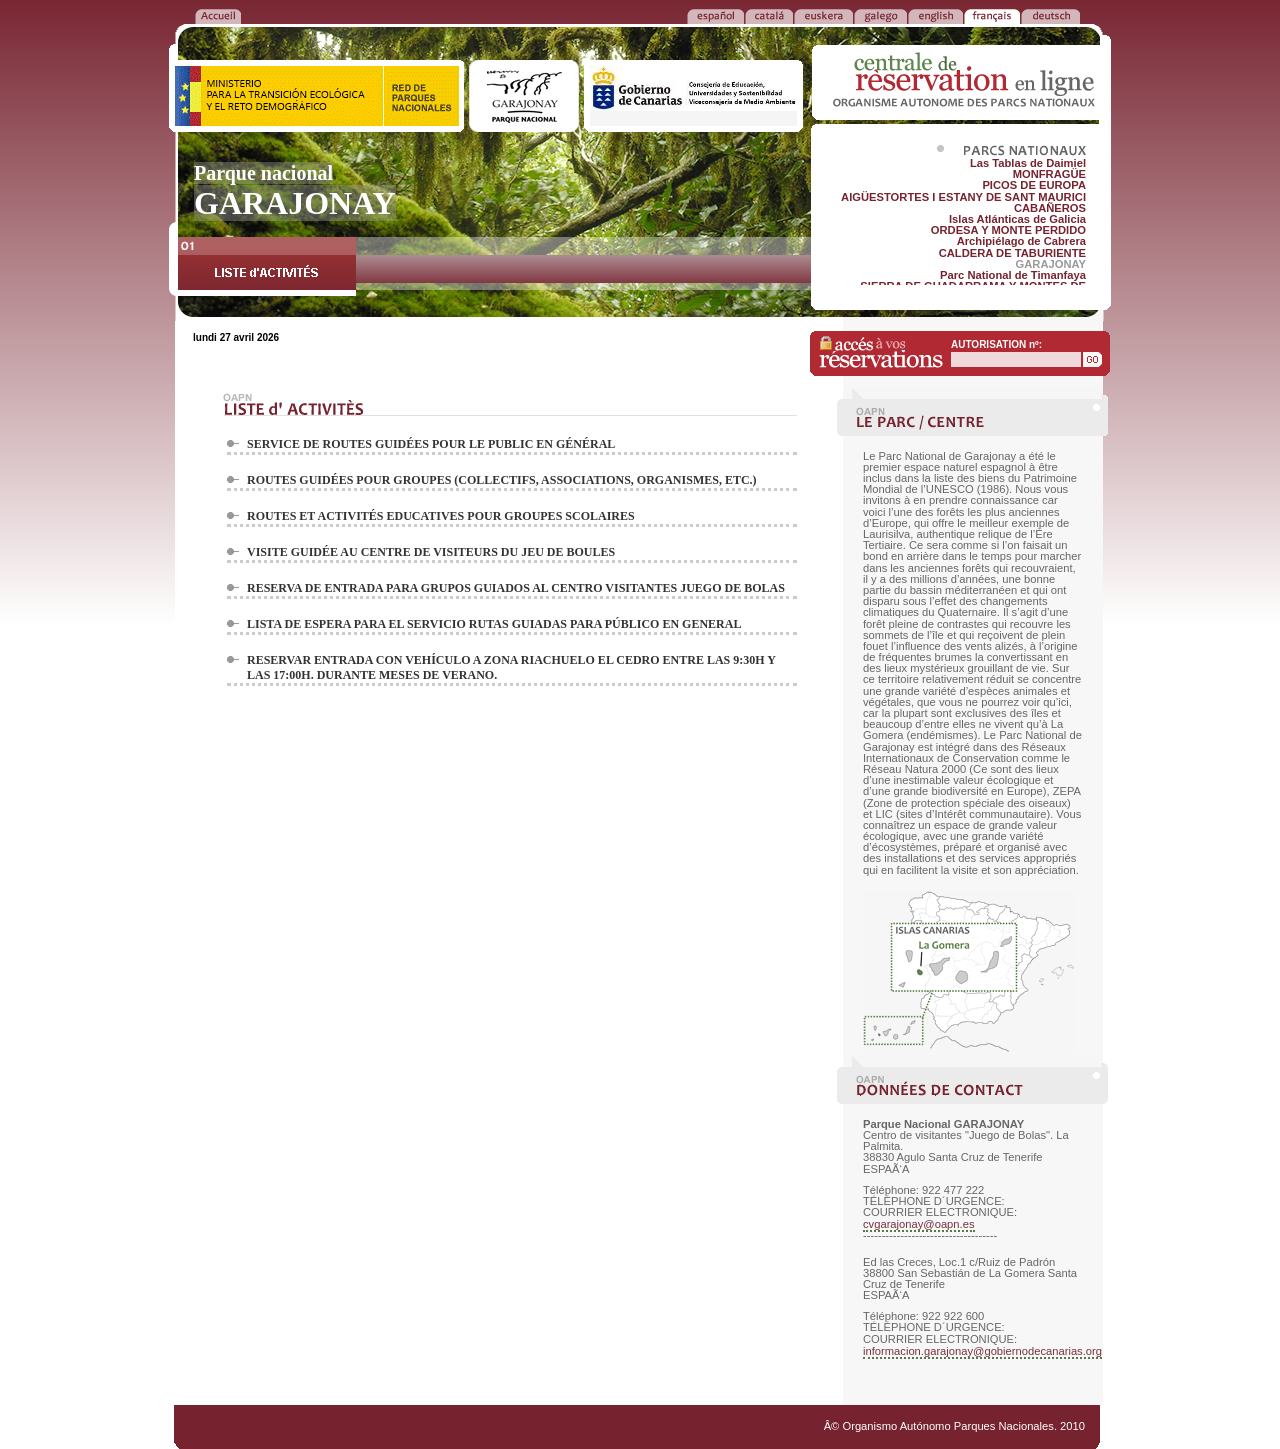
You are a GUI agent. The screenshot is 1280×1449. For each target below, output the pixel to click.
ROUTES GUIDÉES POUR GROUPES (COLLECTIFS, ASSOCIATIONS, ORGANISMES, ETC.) (502, 480)
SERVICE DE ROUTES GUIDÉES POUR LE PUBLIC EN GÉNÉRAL (431, 444)
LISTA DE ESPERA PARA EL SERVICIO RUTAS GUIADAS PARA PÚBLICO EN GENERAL (494, 624)
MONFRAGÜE (1049, 174)
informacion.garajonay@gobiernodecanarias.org (982, 1351)
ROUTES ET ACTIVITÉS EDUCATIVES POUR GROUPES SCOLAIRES (441, 516)
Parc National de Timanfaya (1013, 275)
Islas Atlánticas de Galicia (1017, 219)
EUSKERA (823, 15)
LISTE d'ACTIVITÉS (267, 266)
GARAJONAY (1051, 264)
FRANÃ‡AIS (992, 15)
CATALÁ (769, 15)
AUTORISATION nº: (996, 344)
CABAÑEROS (1050, 208)
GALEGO (880, 15)
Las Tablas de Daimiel (1028, 163)
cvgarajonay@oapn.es (919, 1224)
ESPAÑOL (715, 15)
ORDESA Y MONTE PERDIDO (1008, 230)
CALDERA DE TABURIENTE (1012, 253)
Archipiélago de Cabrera (1021, 241)
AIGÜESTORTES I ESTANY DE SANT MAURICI (963, 197)
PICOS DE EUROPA (1034, 185)
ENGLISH (935, 15)
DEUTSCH (1050, 15)
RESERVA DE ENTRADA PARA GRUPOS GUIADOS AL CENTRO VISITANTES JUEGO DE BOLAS (516, 588)
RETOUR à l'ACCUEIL (218, 15)
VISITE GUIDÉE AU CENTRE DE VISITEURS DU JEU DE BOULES (431, 552)
